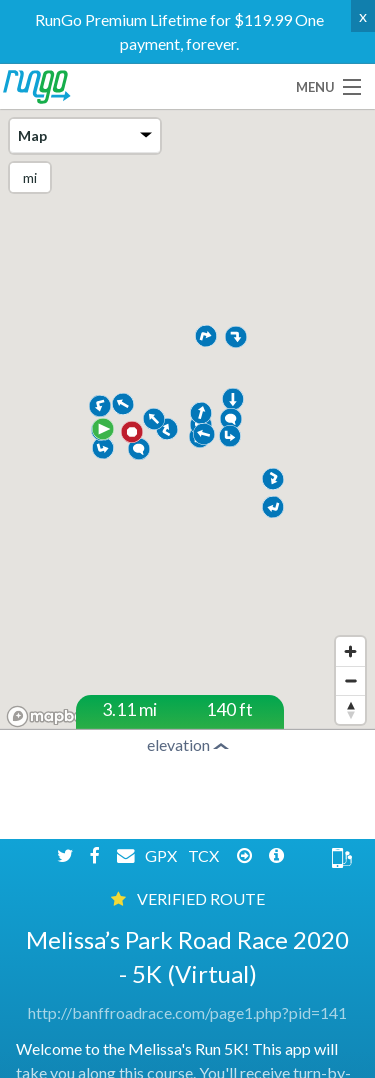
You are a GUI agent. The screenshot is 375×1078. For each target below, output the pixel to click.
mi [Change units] (30, 177)
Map (85, 135)
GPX (162, 903)
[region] (187, 421)
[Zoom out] (350, 680)
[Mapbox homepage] (50, 716)
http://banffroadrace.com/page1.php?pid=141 (187, 1061)
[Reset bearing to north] (350, 709)
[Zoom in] (350, 651)
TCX (205, 903)
